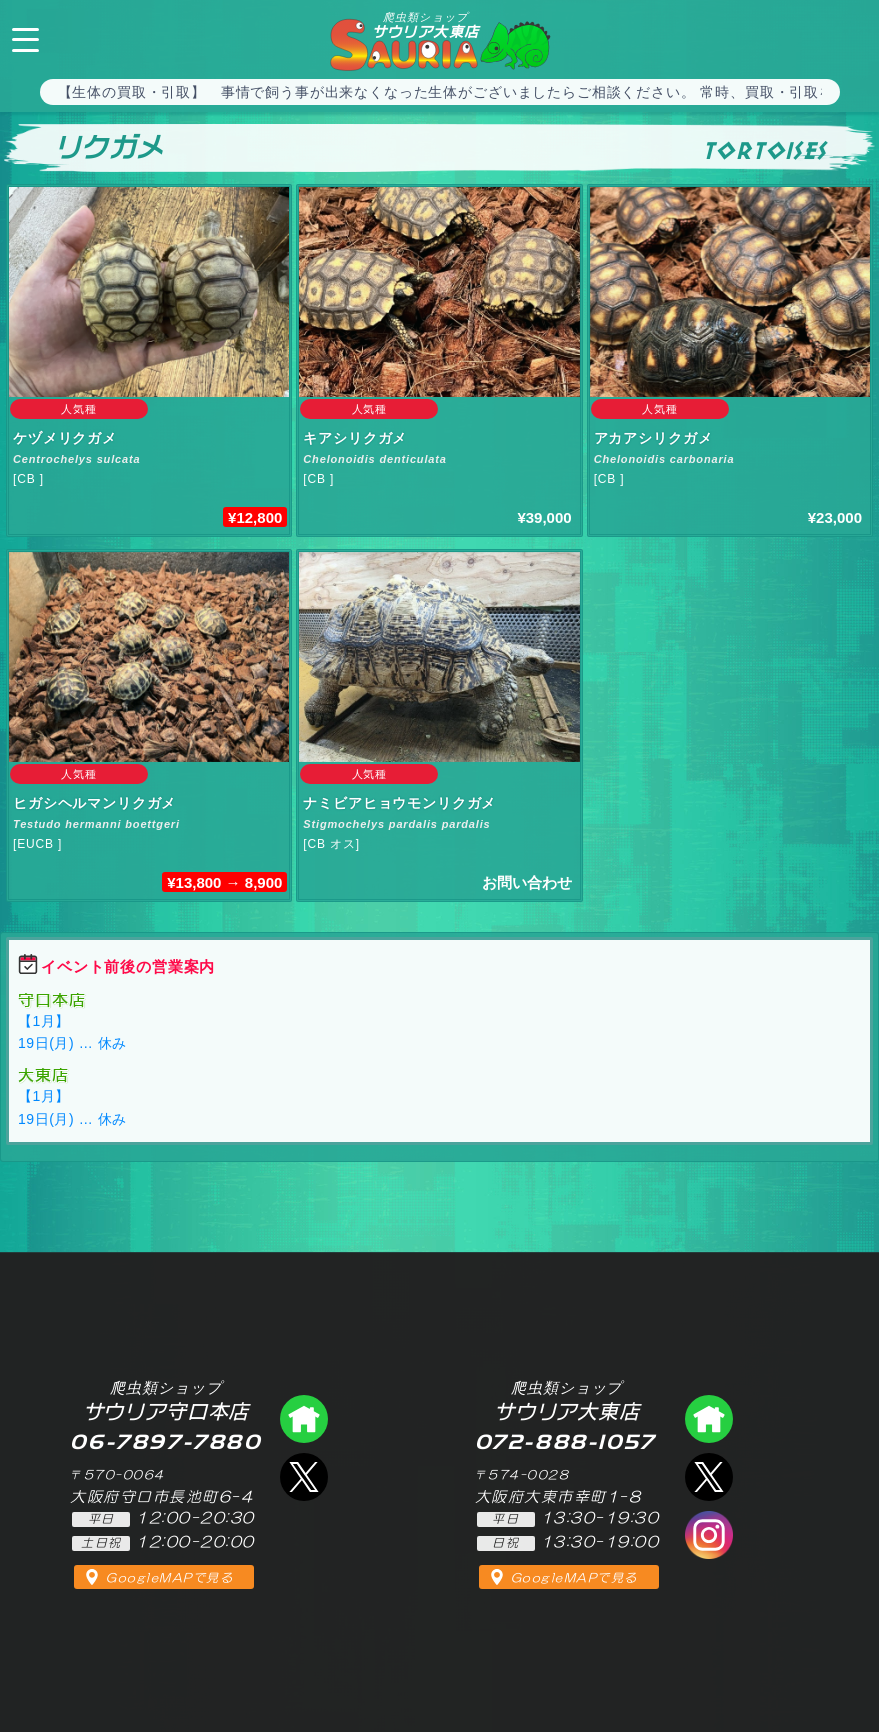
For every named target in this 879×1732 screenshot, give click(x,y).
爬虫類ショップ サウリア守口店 (304, 1419)
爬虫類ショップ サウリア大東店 (709, 1419)
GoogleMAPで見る (169, 1578)
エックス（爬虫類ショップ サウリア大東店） (709, 1477)
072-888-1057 (847, 37)
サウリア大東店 (426, 25)
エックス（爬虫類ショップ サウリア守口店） (304, 1477)
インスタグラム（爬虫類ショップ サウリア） (709, 1535)
